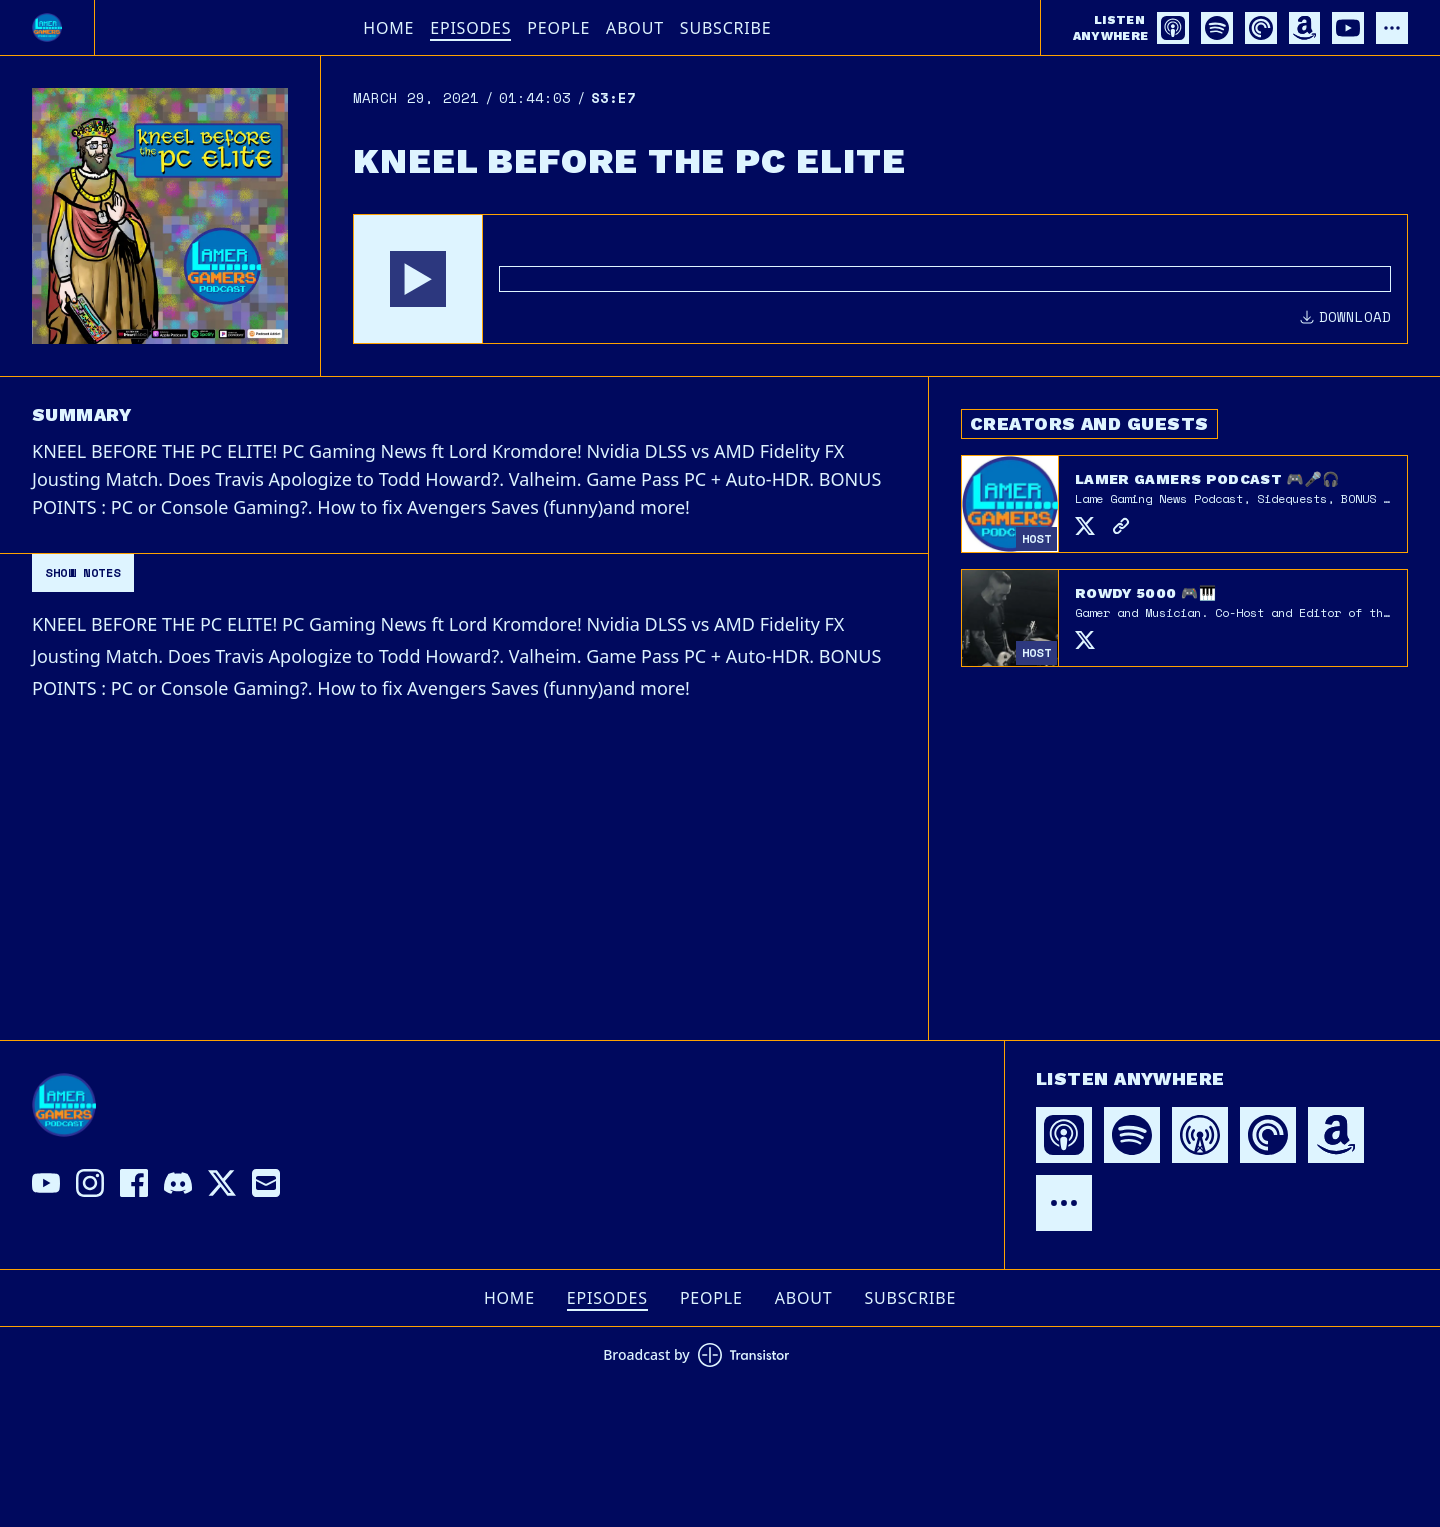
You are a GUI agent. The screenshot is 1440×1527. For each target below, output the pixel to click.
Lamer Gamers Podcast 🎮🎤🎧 (1207, 479)
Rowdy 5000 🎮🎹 (1145, 593)
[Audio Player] (880, 279)
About (635, 28)
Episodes (470, 28)
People (558, 28)
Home (388, 28)
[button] (418, 279)
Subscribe (726, 28)
